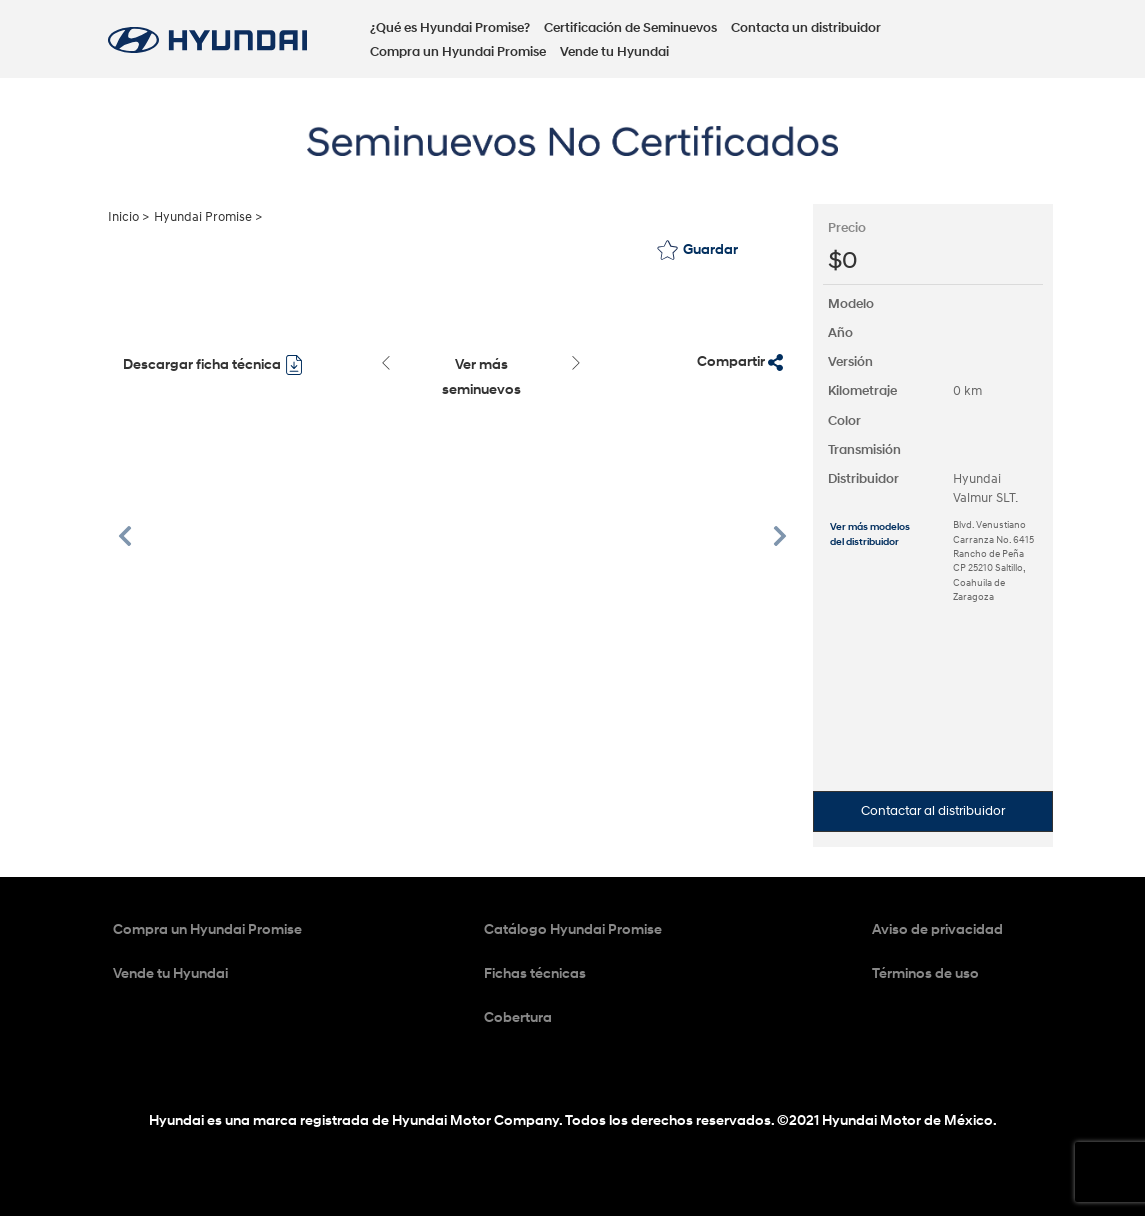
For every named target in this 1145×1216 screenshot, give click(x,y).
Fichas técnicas (535, 973)
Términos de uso (925, 973)
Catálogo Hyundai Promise (573, 929)
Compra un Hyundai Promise (458, 52)
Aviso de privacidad (937, 929)
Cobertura (518, 1017)
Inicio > (128, 217)
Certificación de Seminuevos (630, 28)
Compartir (740, 362)
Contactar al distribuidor (933, 811)
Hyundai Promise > (208, 217)
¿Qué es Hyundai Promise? (450, 28)
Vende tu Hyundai (614, 52)
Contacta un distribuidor (806, 28)
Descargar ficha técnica (213, 365)
